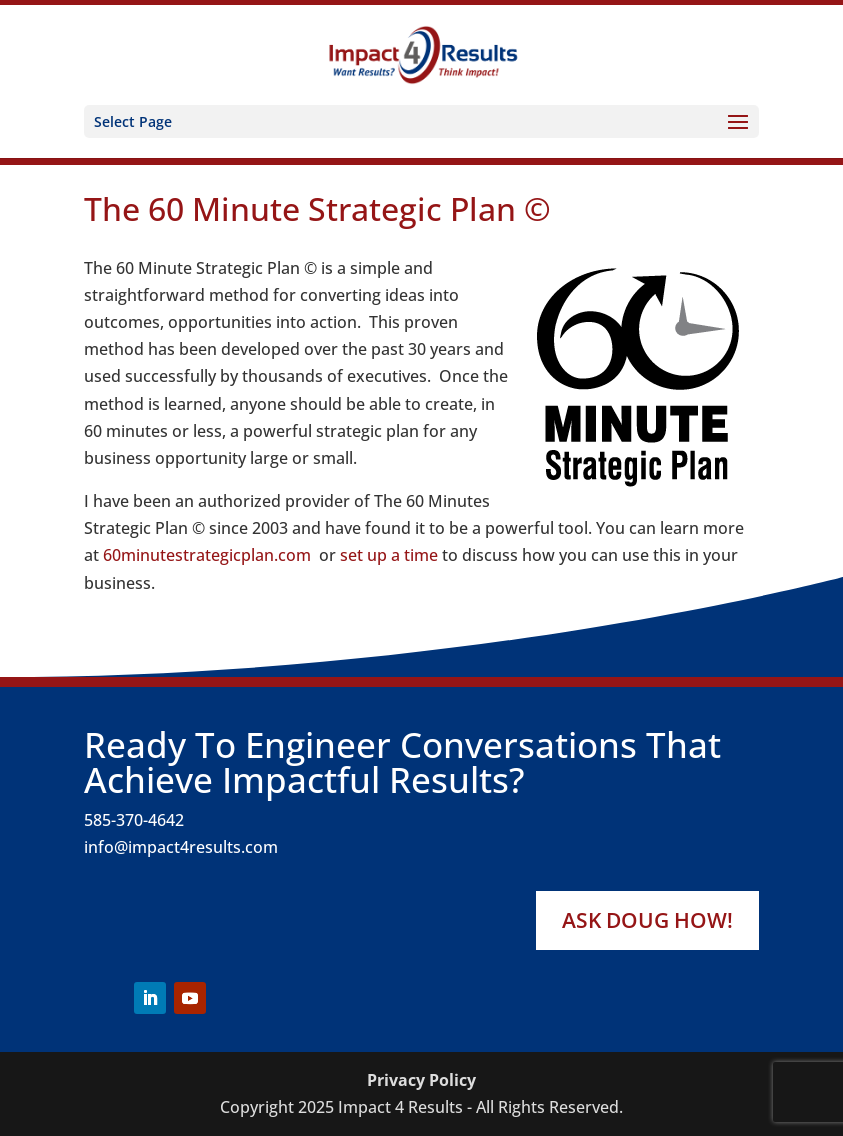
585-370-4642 (134, 820)
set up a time (389, 555)
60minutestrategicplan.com (207, 555)
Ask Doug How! (647, 920)
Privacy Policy (421, 1080)
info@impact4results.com (181, 847)
